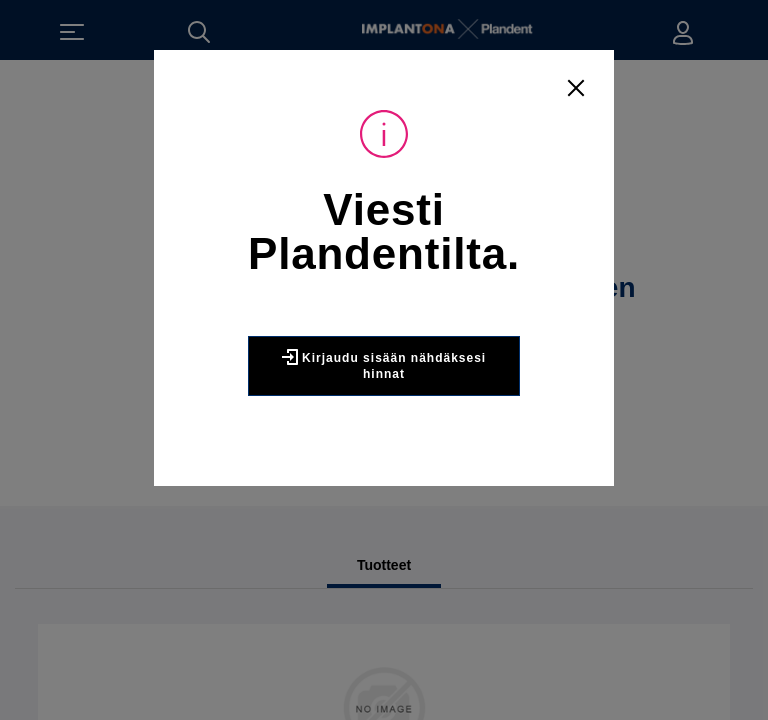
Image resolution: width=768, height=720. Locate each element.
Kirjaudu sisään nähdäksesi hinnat (384, 365)
